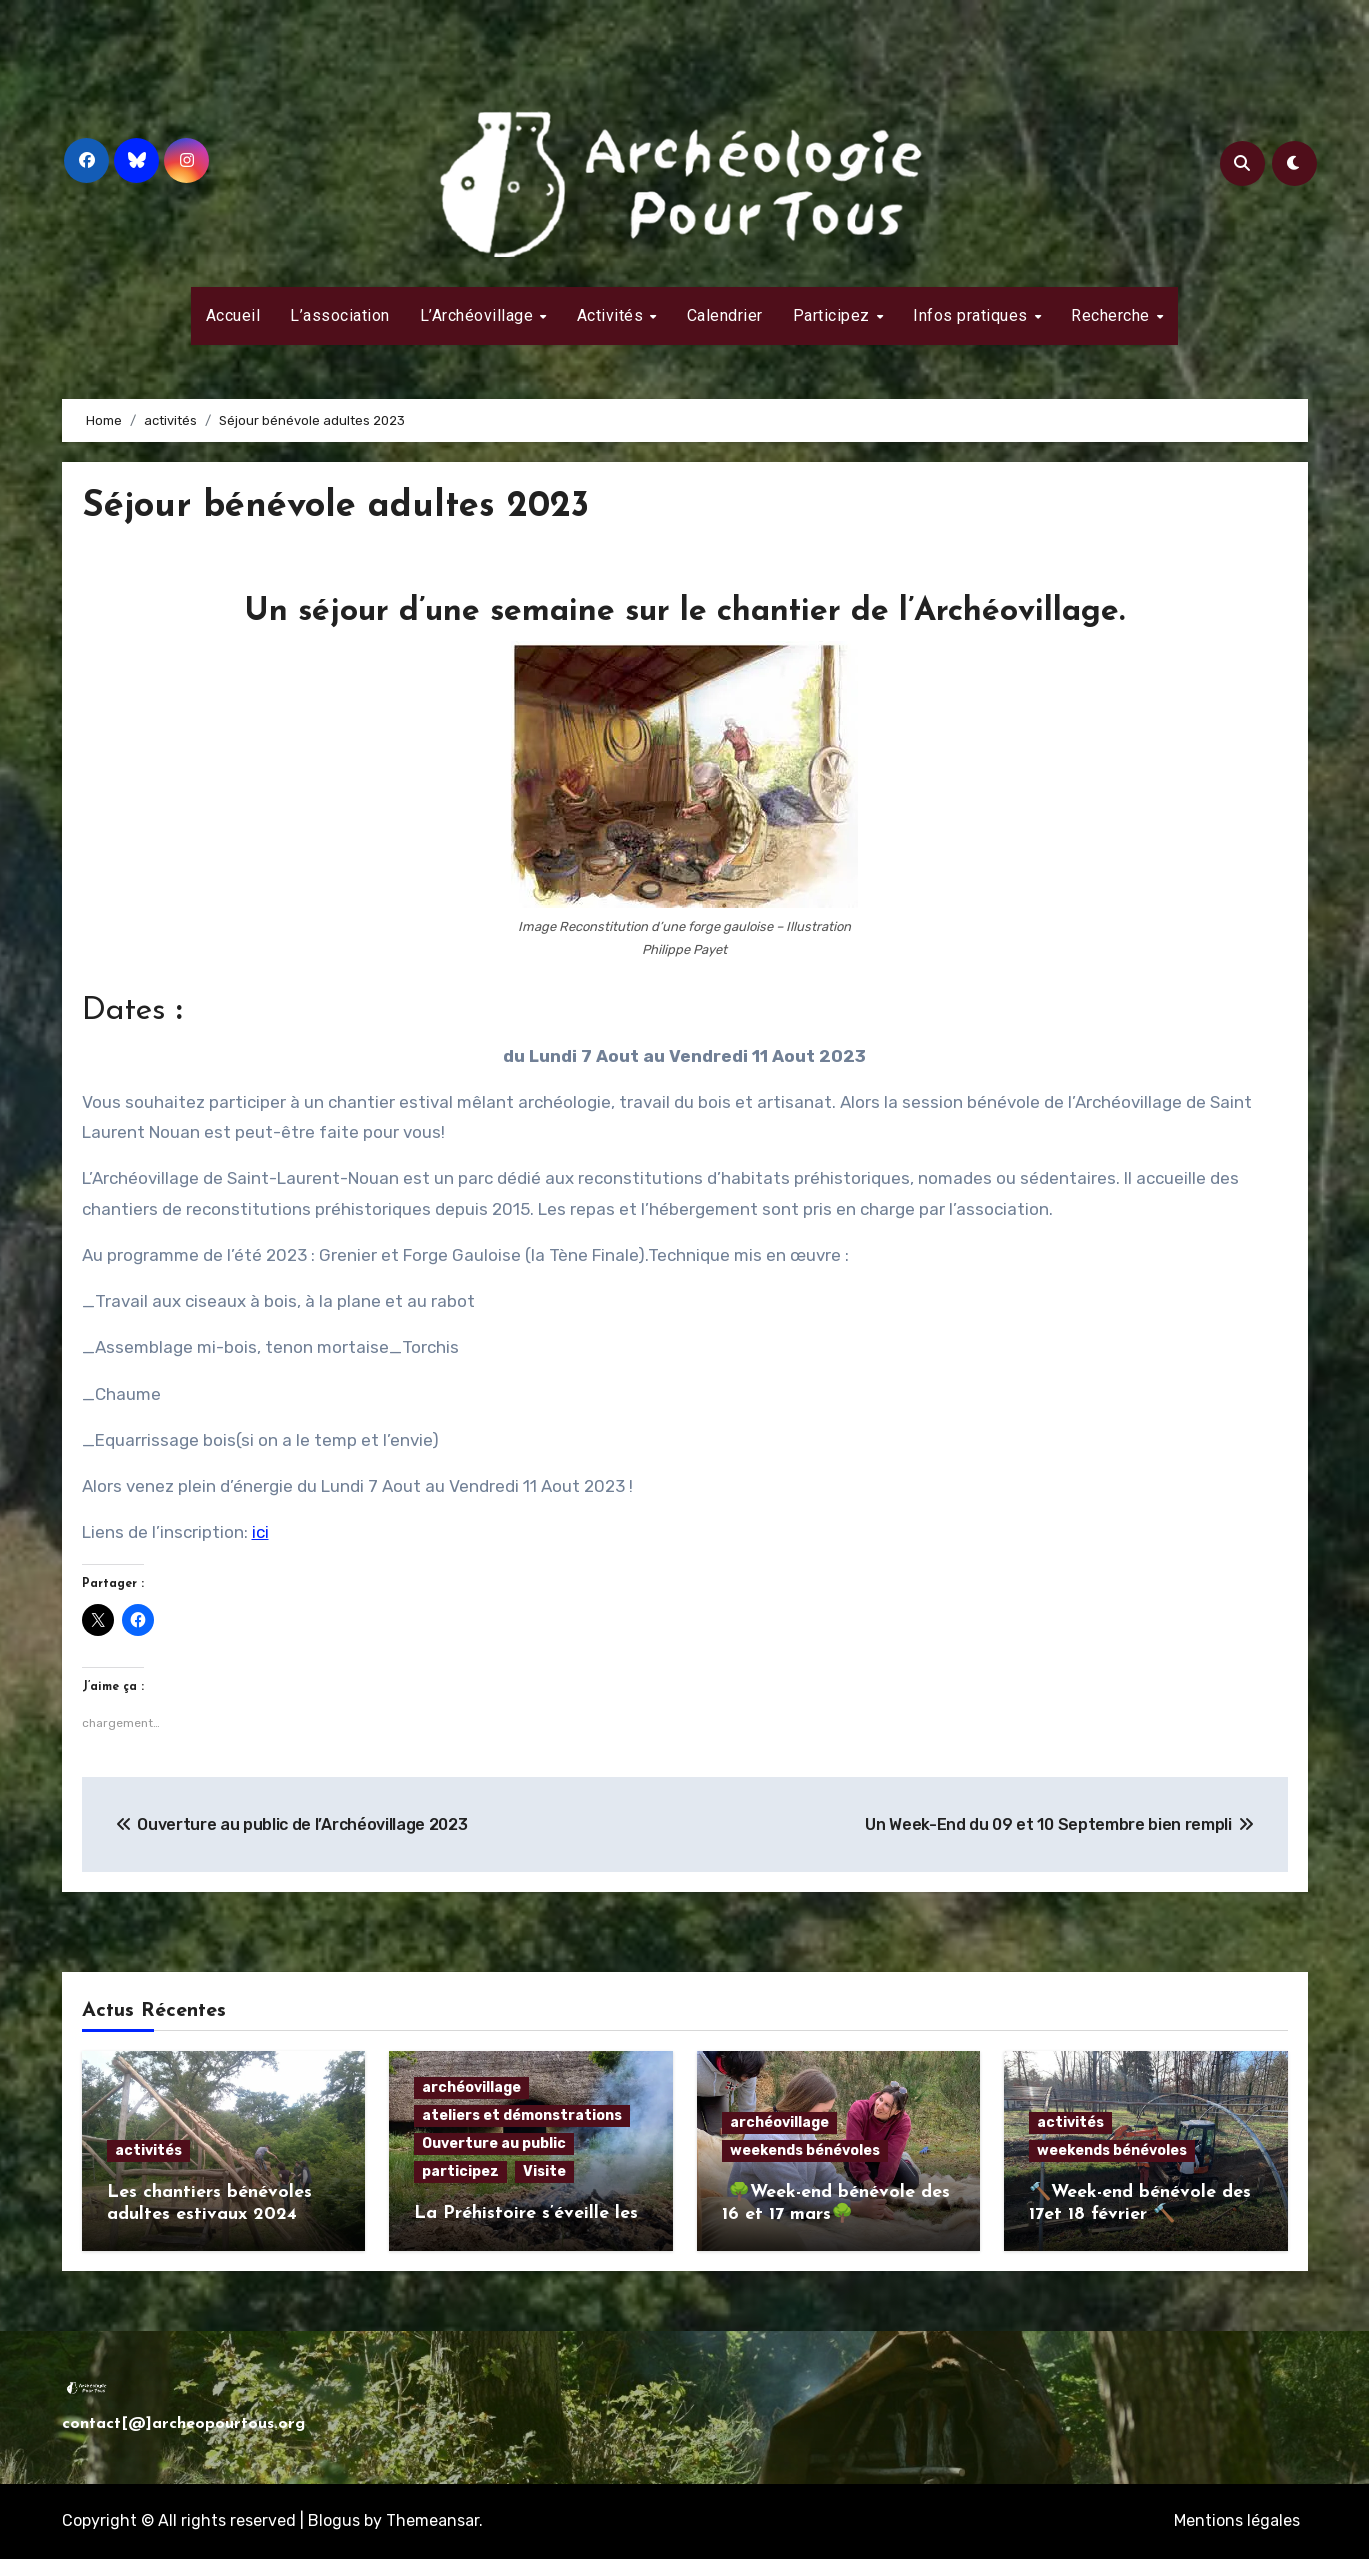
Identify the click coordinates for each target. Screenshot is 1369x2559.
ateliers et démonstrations (522, 2115)
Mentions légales (1237, 2520)
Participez (834, 315)
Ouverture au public (494, 2143)
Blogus (334, 2520)
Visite (544, 2171)
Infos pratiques (972, 315)
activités (148, 2150)
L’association (340, 315)
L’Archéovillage (479, 315)
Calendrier (725, 315)
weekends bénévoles (805, 2150)
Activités (612, 315)
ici (260, 1532)
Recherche (1112, 315)
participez (460, 2171)
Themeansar (432, 2520)
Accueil (233, 315)
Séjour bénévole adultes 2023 (347, 506)
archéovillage (471, 2087)
